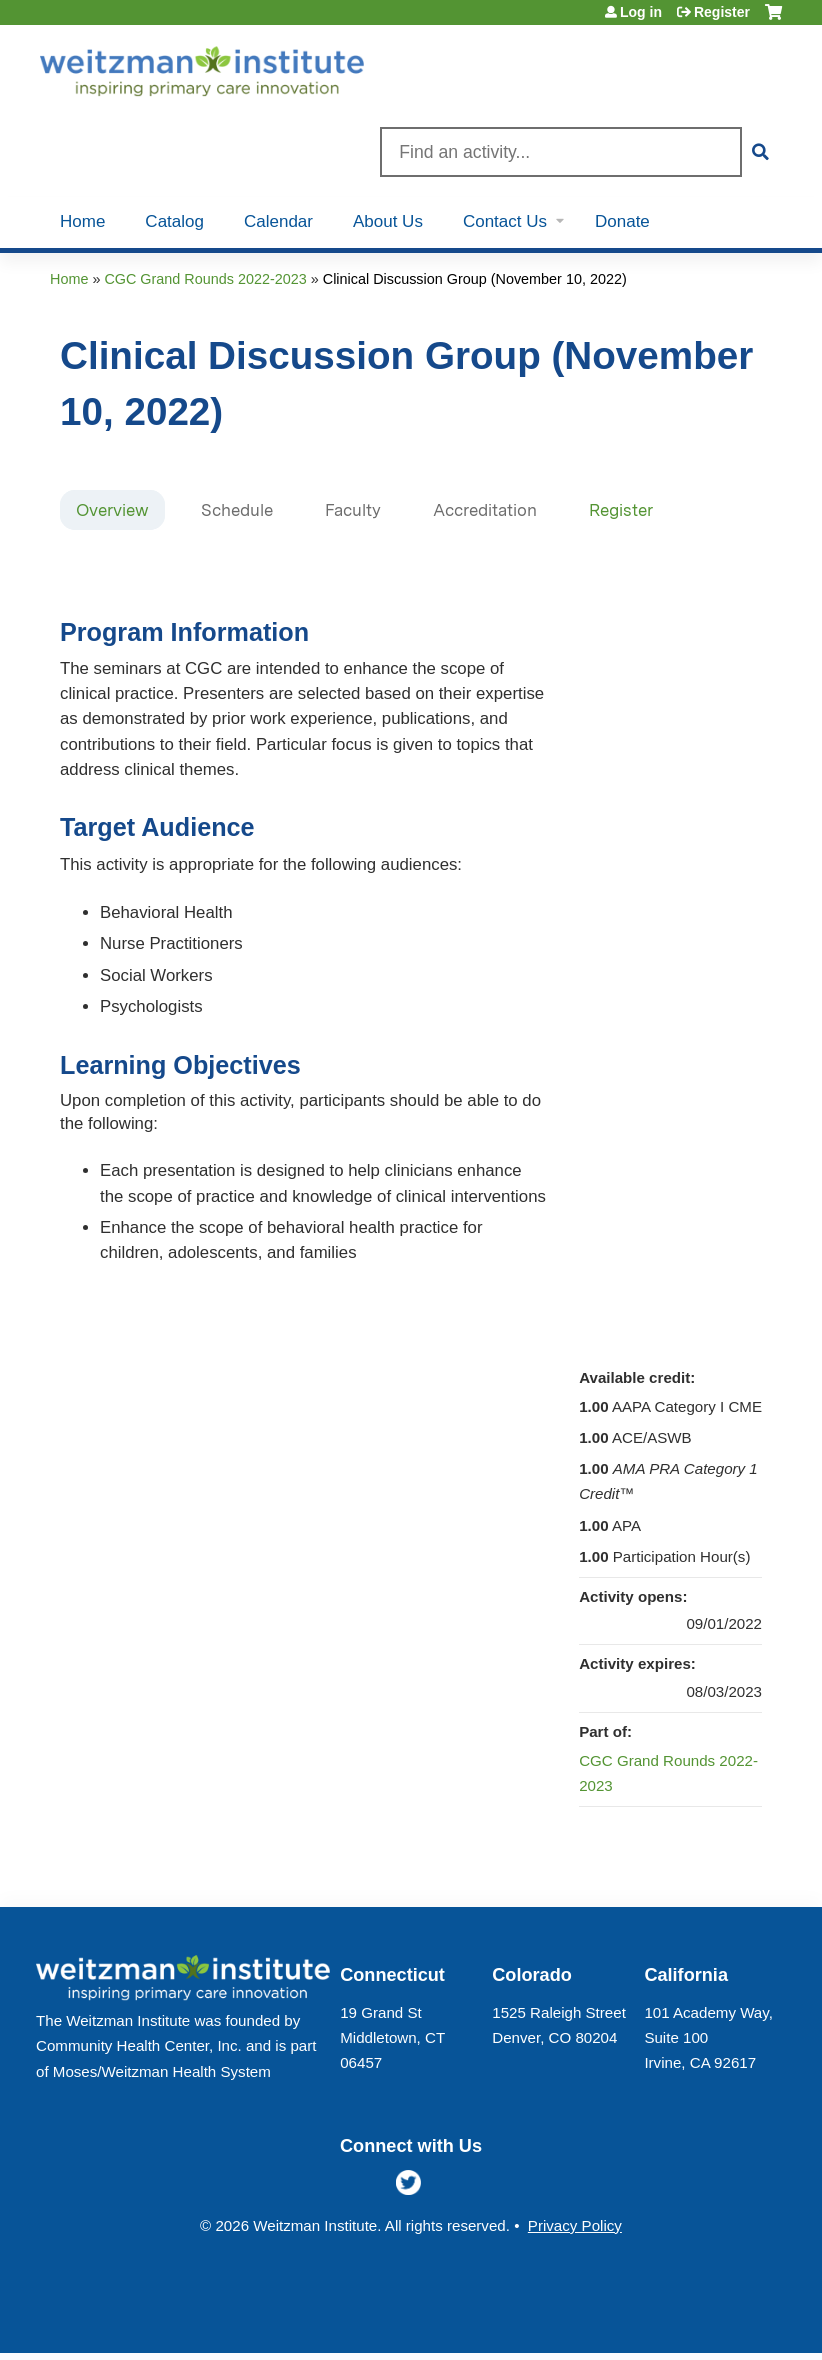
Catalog (174, 221)
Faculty (353, 510)
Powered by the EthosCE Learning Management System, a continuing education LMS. (721, 2320)
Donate (622, 221)
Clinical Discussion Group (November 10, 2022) (475, 279)
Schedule (237, 510)
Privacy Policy (575, 2225)
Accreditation (485, 510)
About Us (388, 221)
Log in (641, 12)
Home (82, 221)
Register (722, 12)
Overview (112, 510)
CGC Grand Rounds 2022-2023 (205, 279)
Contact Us (505, 221)
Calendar (278, 221)
